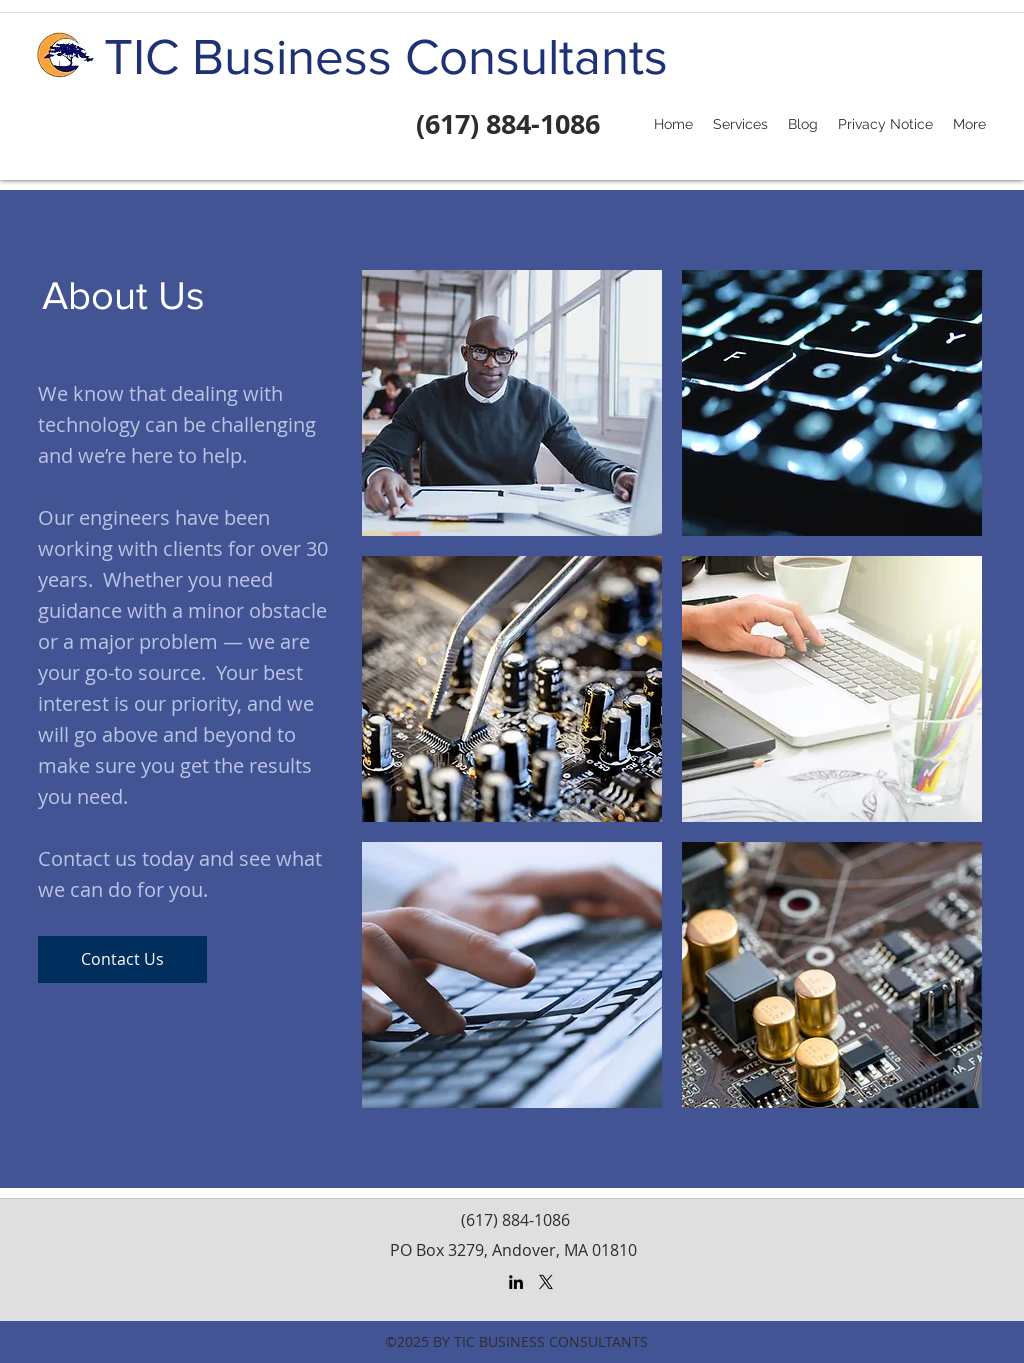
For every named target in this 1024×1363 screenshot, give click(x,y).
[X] (546, 1282)
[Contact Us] (122, 959)
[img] (512, 403)
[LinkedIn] (516, 1282)
